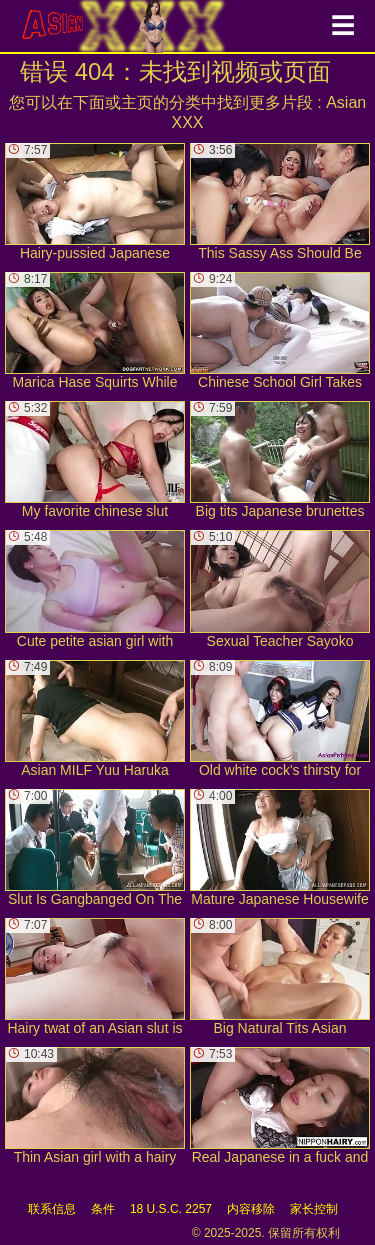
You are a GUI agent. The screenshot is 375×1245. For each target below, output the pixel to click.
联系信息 (52, 1209)
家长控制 (314, 1209)
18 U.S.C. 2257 (171, 1209)
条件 (103, 1209)
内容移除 (251, 1209)
